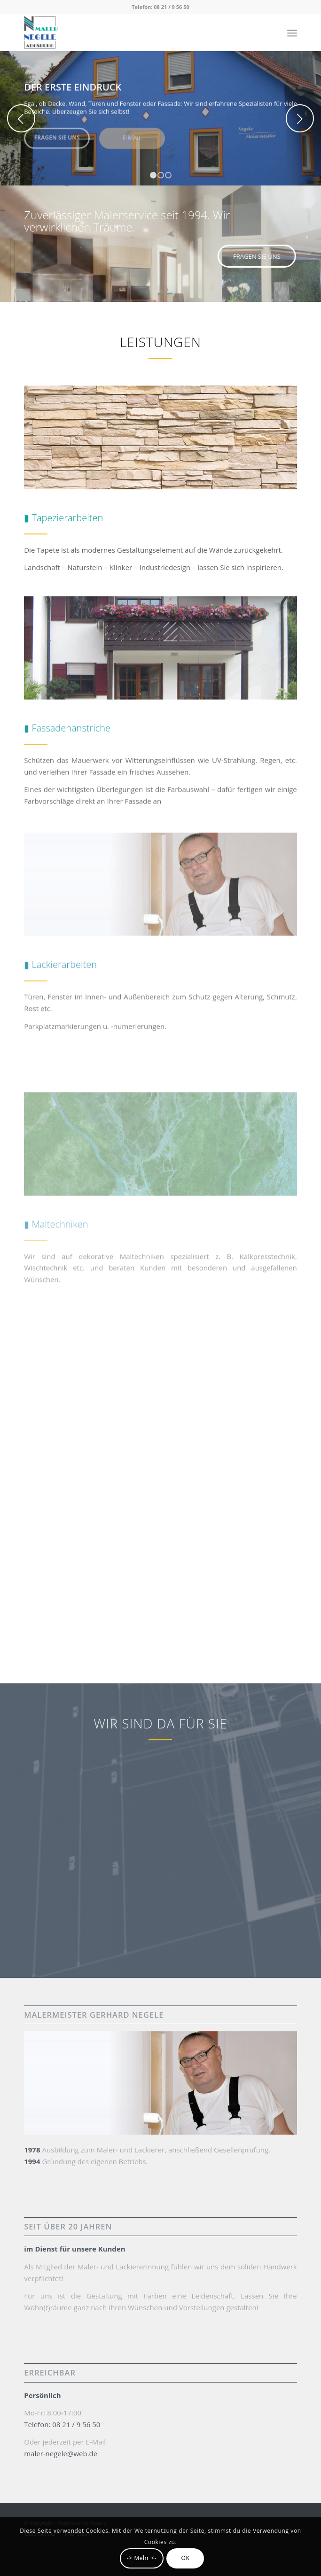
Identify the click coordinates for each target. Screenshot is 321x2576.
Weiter (300, 118)
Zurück (21, 118)
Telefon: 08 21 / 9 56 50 (160, 6)
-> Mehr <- (142, 2558)
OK (185, 2558)
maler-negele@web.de (60, 2453)
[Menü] (292, 32)
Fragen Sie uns (57, 135)
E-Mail (132, 135)
